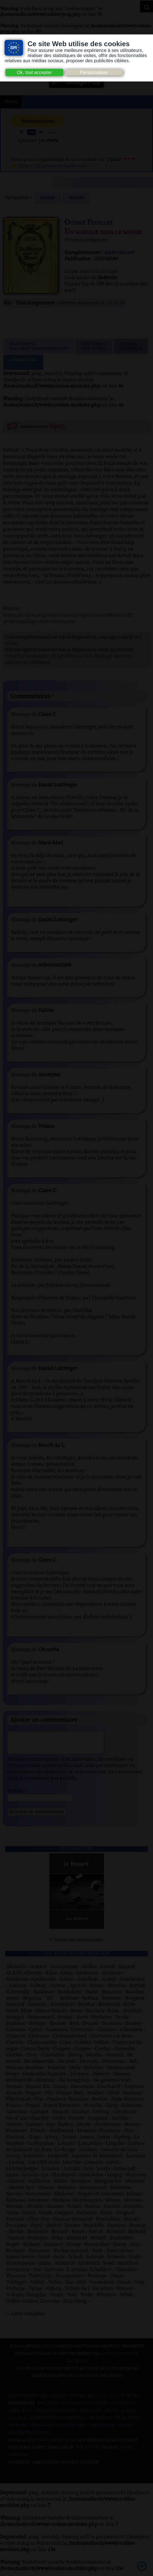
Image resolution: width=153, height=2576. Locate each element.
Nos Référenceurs (29, 2437)
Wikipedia (76, 2429)
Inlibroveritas (45, 2422)
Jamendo (74, 2422)
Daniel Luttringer (99, 271)
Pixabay (126, 2429)
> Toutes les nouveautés (76, 1944)
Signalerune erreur (131, 346)
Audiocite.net (119, 252)
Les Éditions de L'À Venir (113, 2422)
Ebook (111, 2415)
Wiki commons (47, 2429)
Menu (11, 101)
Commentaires (23, 362)
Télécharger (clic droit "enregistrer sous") (39, 346)
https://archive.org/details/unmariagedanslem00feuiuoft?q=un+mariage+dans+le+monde (68, 618)
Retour (47, 198)
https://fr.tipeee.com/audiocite (52, 166)
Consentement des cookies (38, 2400)
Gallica (17, 2422)
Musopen (18, 2429)
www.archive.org (57, 2444)
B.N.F (27, 2415)
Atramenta (73, 2407)
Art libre (47, 2407)
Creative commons (56, 2415)
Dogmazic (91, 2415)
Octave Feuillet (88, 222)
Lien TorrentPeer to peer (94, 346)
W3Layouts (87, 2451)
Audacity (99, 2407)
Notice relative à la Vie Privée (105, 2400)
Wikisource (102, 2429)
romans (76, 198)
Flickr (128, 2415)
